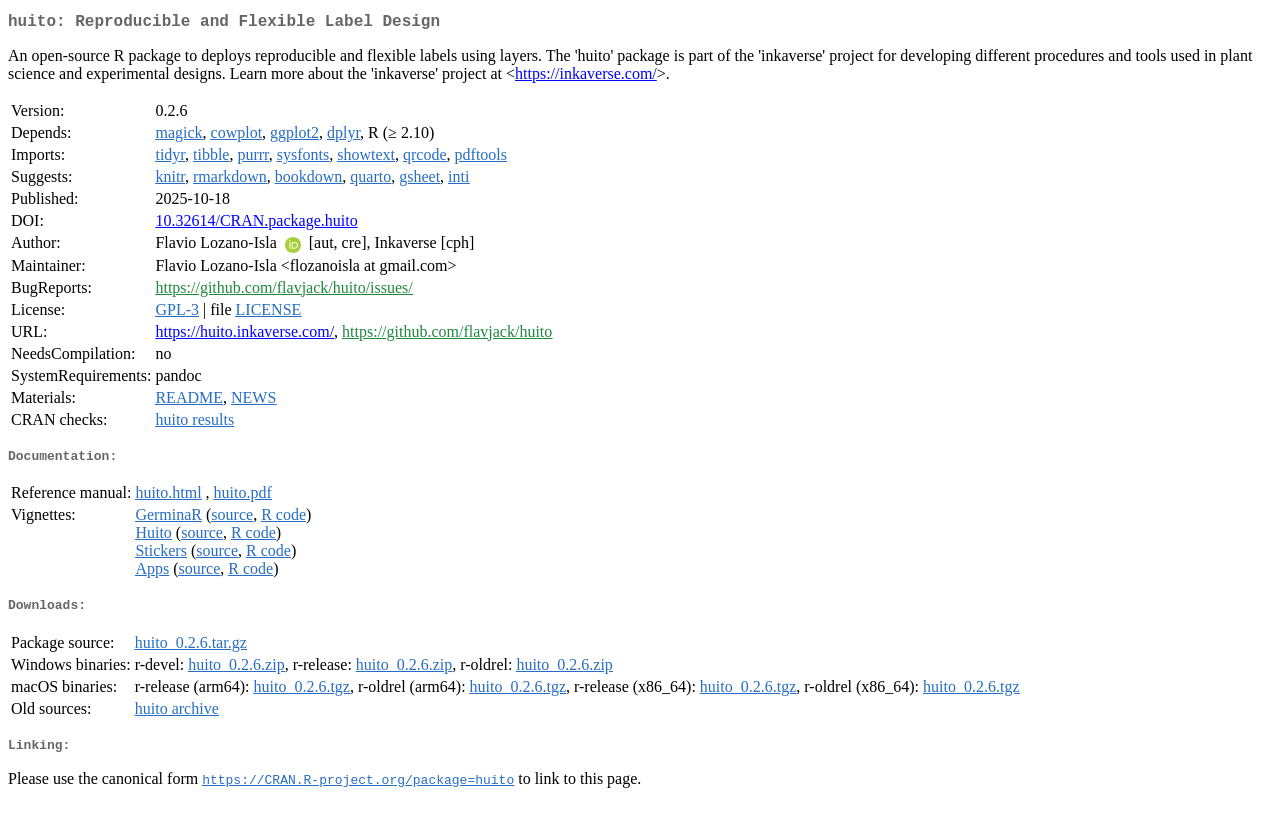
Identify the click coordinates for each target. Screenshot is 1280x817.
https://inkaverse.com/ (586, 77)
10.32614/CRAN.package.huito (256, 224)
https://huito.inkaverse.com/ (244, 335)
